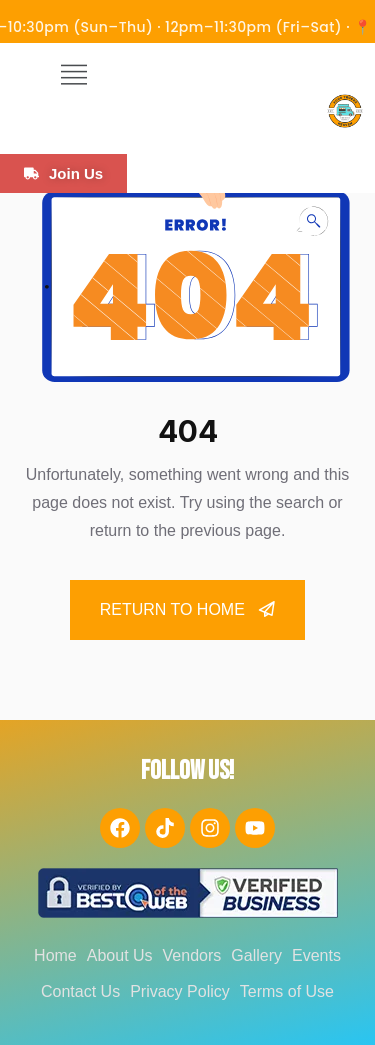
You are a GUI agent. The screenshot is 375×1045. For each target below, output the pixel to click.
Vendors (192, 955)
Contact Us (80, 991)
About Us (120, 955)
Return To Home (188, 609)
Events (316, 955)
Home (55, 955)
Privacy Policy (180, 991)
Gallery (256, 955)
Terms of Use (287, 991)
